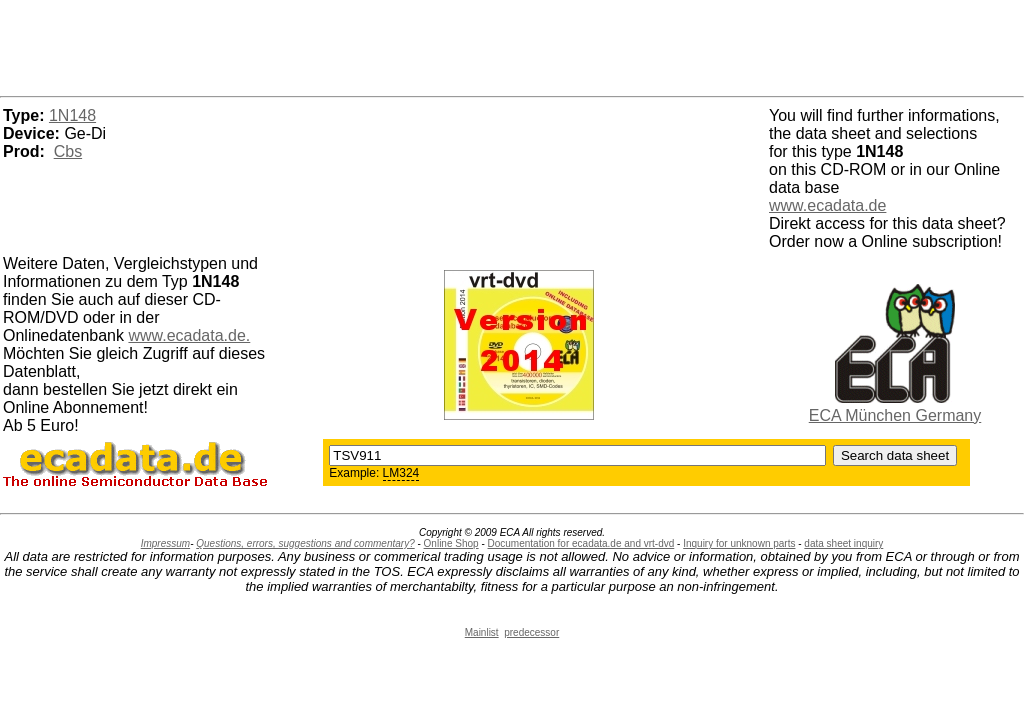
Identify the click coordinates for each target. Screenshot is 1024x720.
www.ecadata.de (827, 205)
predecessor (531, 632)
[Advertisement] (512, 45)
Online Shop (451, 543)
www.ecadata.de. (189, 335)
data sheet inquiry (843, 543)
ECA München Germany (895, 415)
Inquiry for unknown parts (739, 543)
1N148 (72, 115)
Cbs (68, 151)
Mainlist (482, 632)
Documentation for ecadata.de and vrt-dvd (581, 543)
